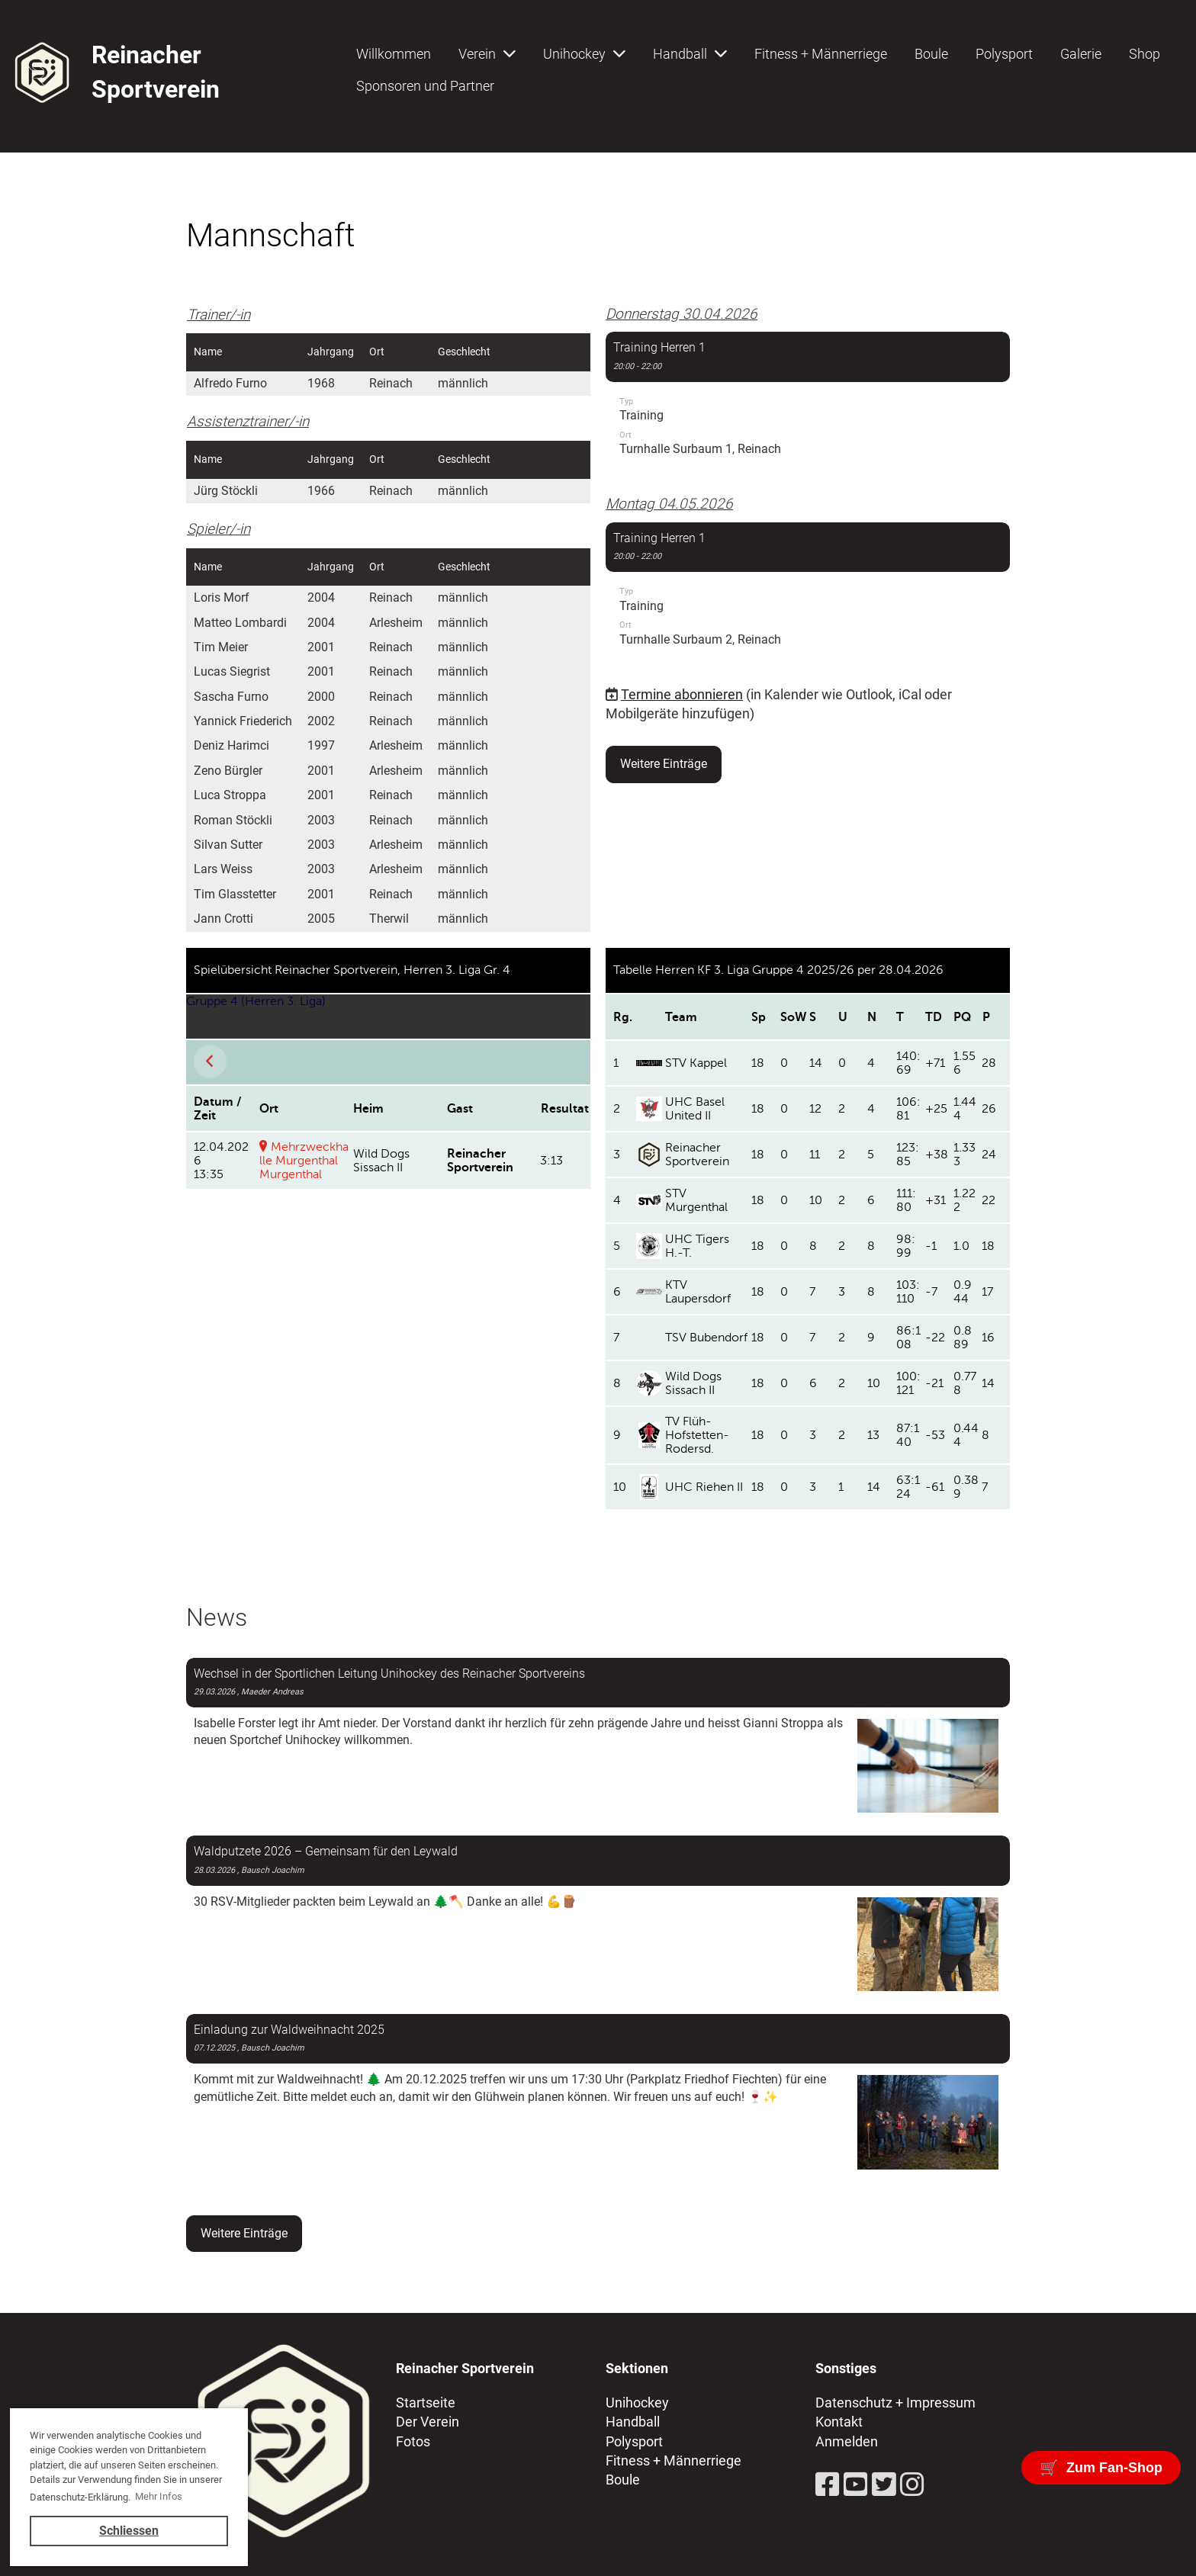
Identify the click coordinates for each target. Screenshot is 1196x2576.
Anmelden (846, 2441)
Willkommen (393, 54)
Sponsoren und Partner (425, 86)
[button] (808, 401)
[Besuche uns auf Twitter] (884, 2485)
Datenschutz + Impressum (895, 2403)
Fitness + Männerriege (820, 54)
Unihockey (584, 54)
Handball (690, 54)
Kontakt (839, 2422)
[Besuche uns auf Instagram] (912, 2485)
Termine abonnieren (682, 694)
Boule (931, 54)
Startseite (425, 2403)
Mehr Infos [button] (158, 2496)
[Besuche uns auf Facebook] (827, 2485)
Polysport (1004, 54)
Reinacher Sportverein (156, 72)
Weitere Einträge (663, 763)
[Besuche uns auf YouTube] (856, 2485)
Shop (1144, 54)
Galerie (1080, 54)
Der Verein (427, 2422)
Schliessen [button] (129, 2530)
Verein (487, 54)
